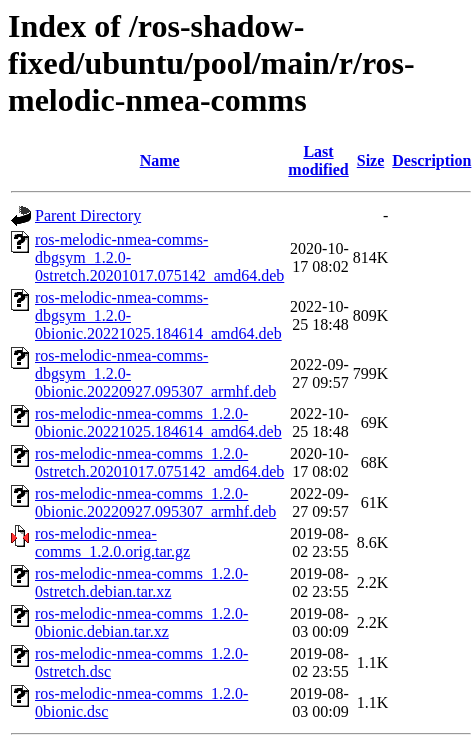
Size (371, 160)
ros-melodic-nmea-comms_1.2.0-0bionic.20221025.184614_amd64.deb (158, 422)
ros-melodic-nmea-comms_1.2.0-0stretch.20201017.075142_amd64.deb (159, 462)
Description (431, 160)
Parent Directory (88, 215)
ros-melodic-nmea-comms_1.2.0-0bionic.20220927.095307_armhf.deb (155, 502)
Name (160, 160)
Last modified (318, 160)
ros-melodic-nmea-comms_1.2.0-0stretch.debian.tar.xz (141, 582)
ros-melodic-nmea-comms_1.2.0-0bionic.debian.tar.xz (141, 622)
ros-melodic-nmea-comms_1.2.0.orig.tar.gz (112, 542)
